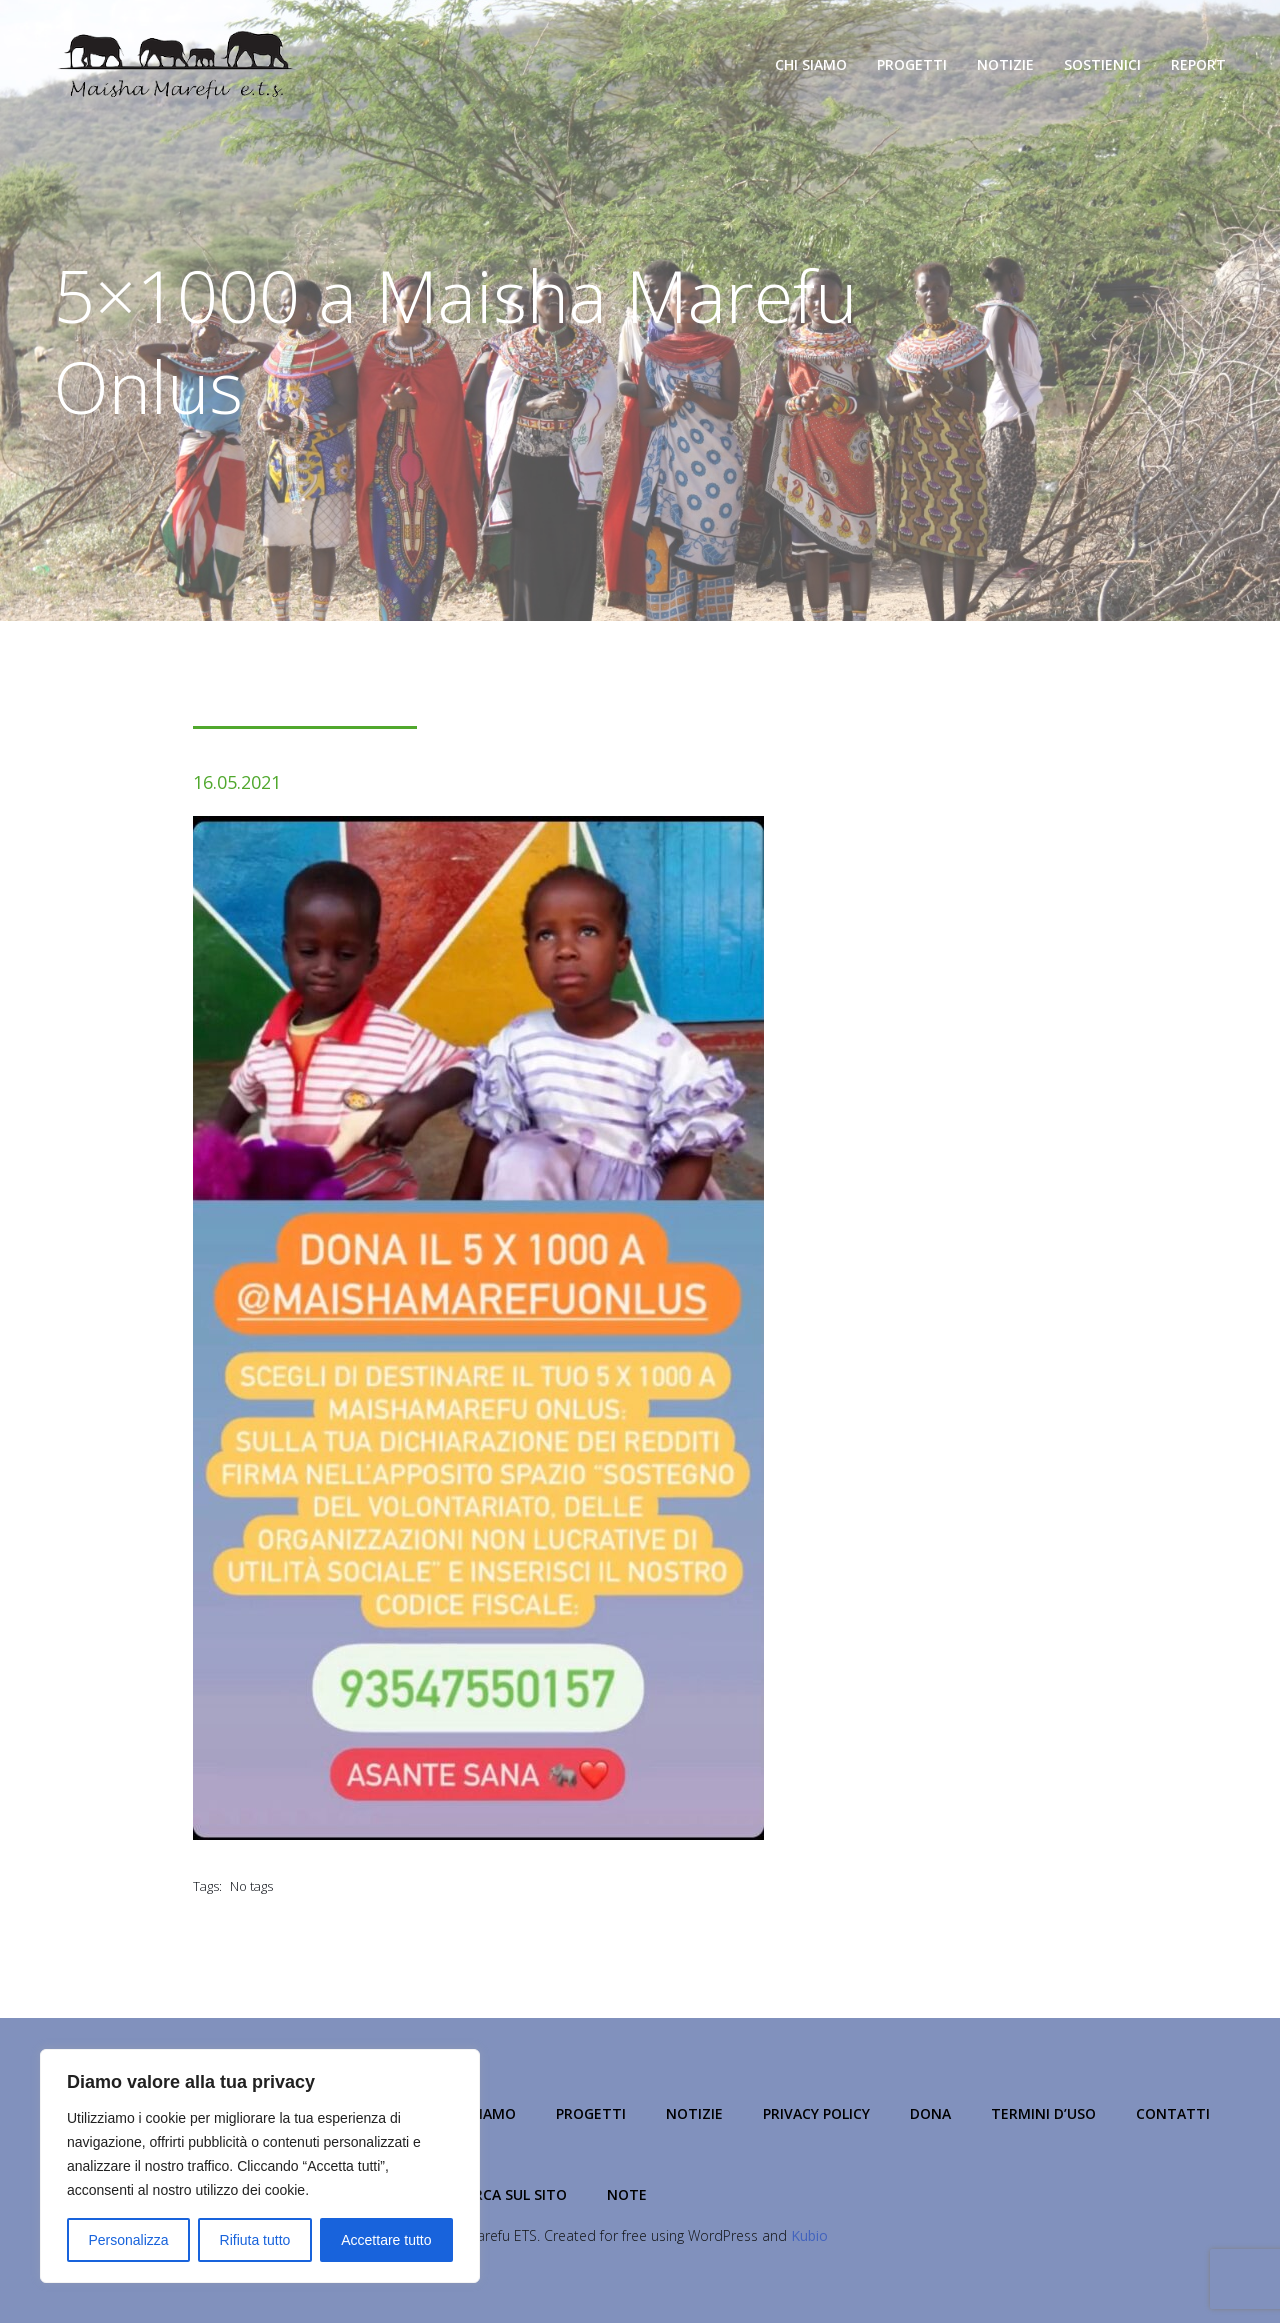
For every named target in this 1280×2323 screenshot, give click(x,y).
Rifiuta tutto (255, 2240)
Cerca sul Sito (512, 2194)
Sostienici (1102, 64)
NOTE (627, 2194)
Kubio (809, 2235)
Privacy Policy (816, 2113)
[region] (260, 2166)
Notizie (1005, 64)
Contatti (1173, 2113)
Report (1198, 64)
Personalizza (128, 2240)
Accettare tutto (386, 2240)
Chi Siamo (811, 64)
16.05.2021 (237, 782)
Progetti (912, 64)
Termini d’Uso (1043, 2113)
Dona (930, 2113)
